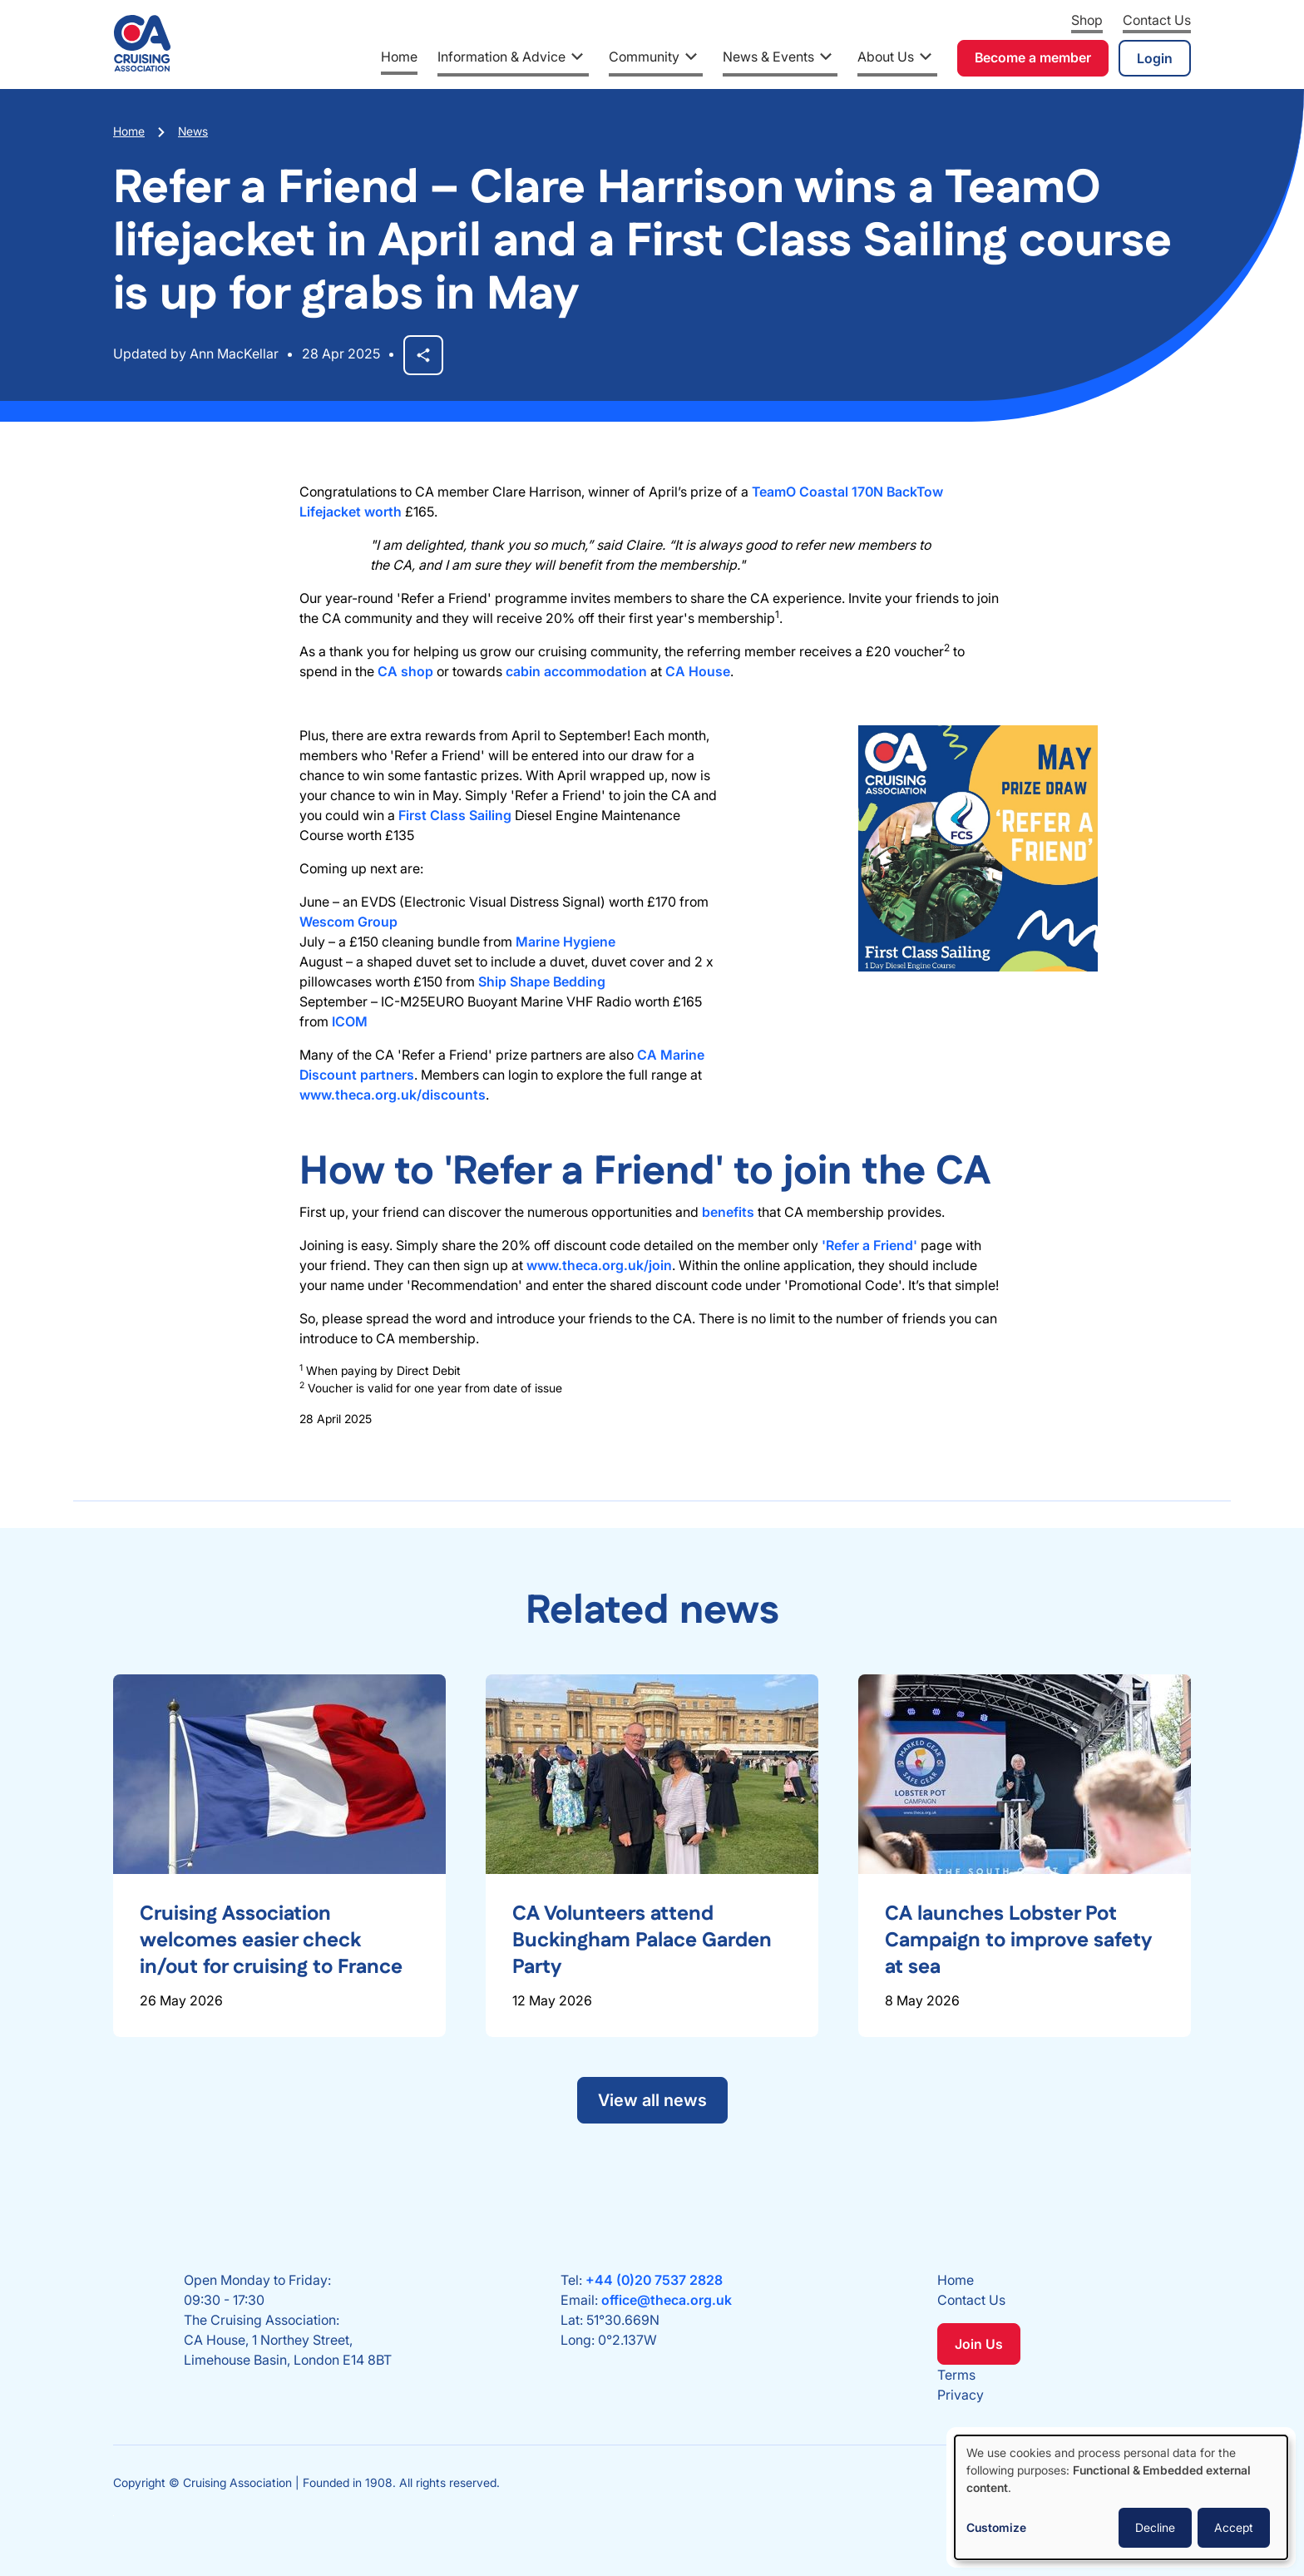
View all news (652, 2100)
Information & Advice (501, 56)
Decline (1155, 2527)
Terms (956, 2374)
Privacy (960, 2394)
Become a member (1033, 57)
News (193, 131)
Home (399, 56)
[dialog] (1121, 2497)
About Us (885, 56)
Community (644, 56)
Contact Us (1157, 20)
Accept (1233, 2527)
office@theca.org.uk (666, 2300)
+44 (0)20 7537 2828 (654, 2280)
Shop (1087, 20)
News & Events (768, 56)
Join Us (979, 2344)
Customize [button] (996, 2527)
